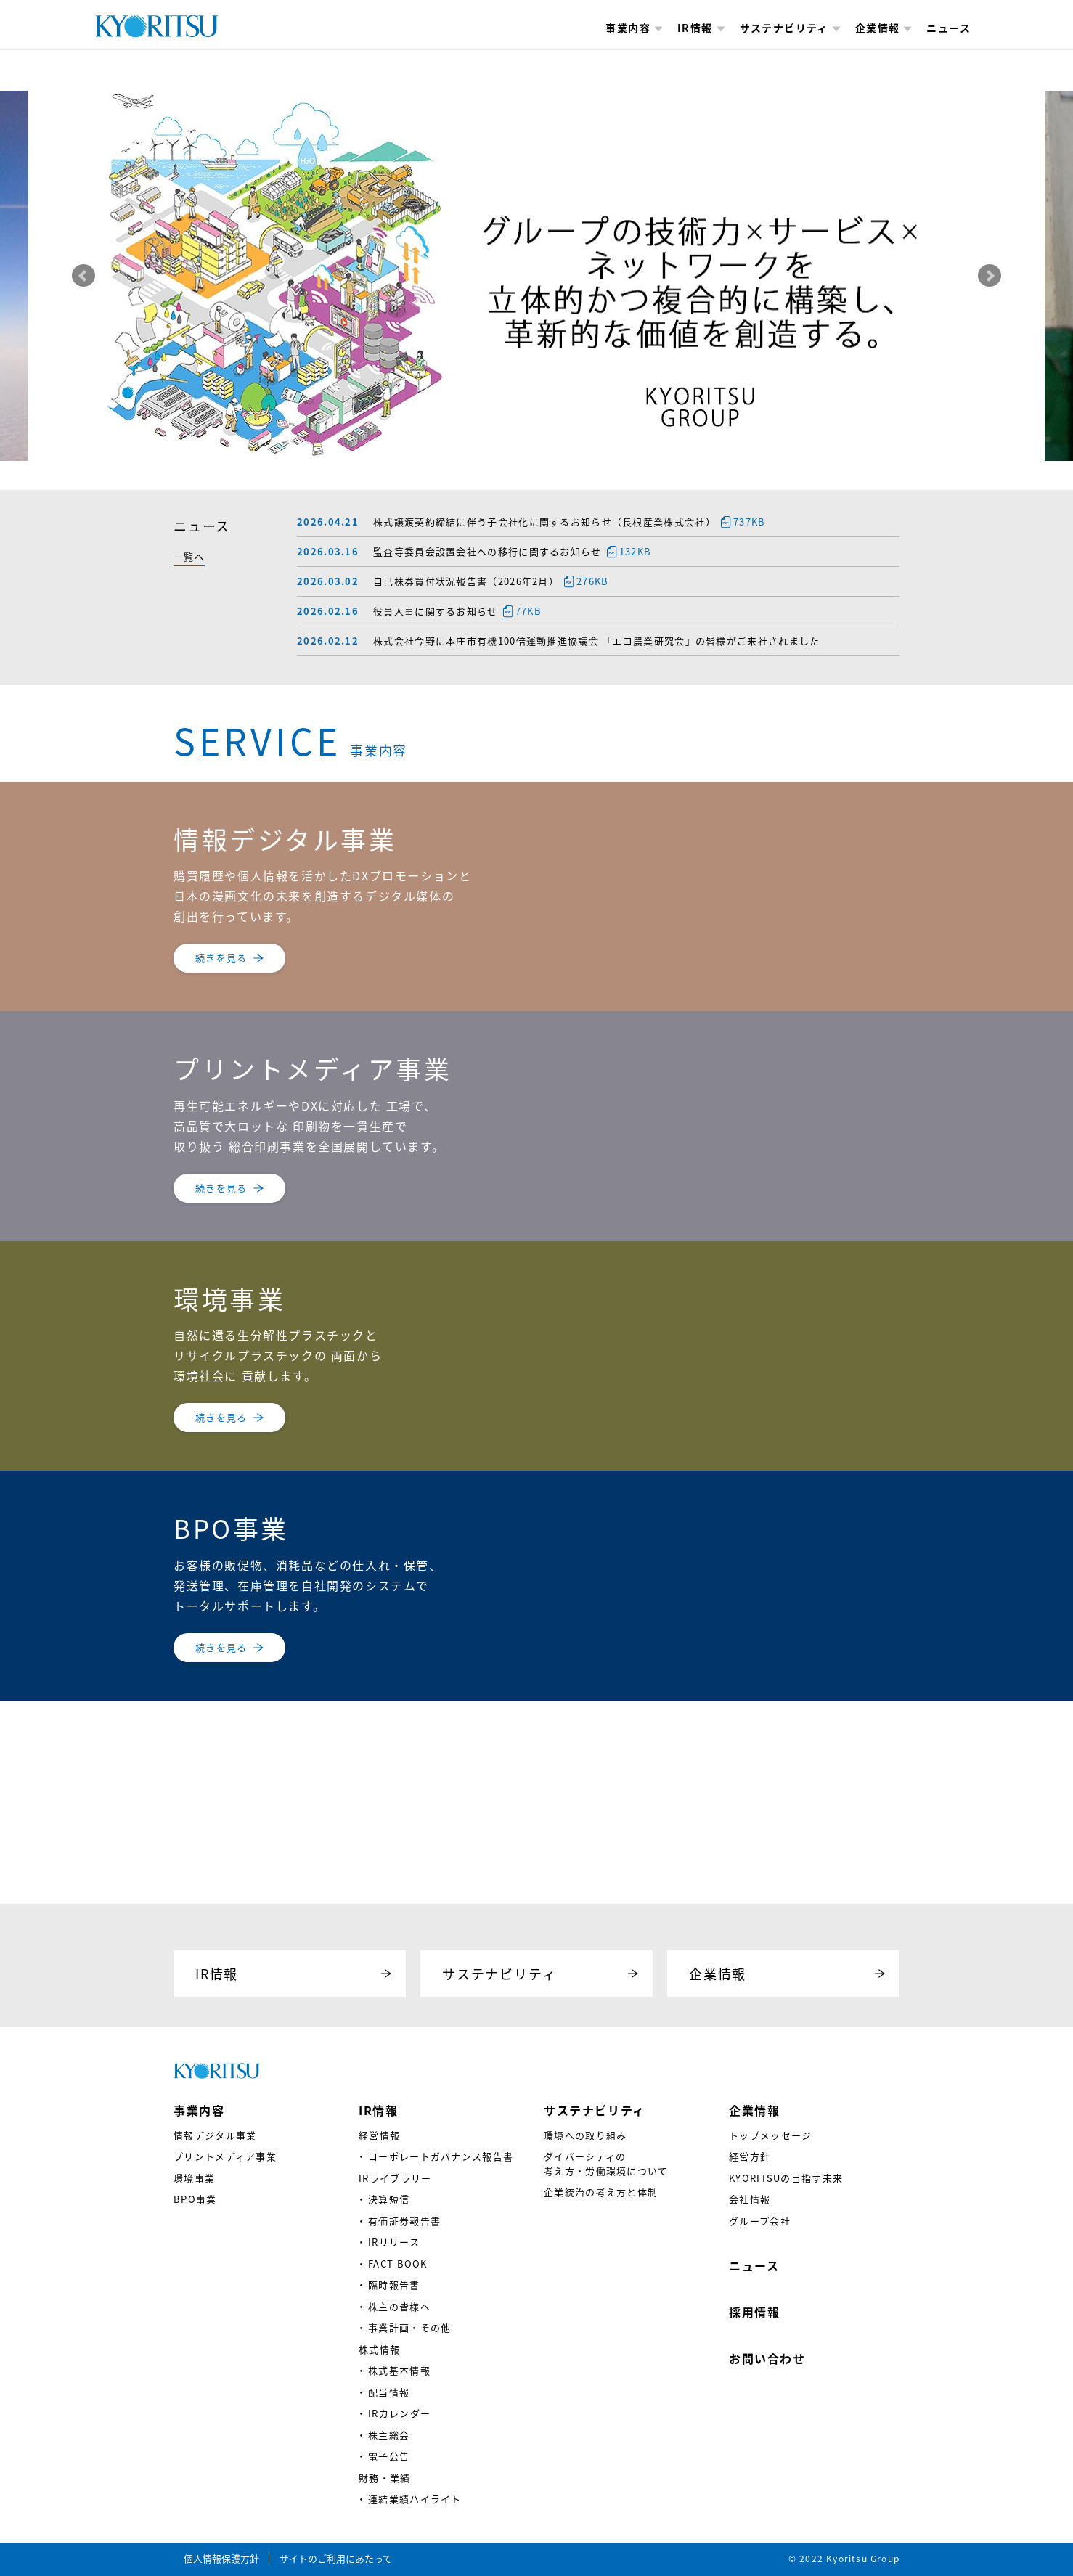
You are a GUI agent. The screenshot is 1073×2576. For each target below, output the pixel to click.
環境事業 (194, 2178)
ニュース (948, 27)
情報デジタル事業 (215, 2135)
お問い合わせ (767, 2358)
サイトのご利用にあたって (336, 2558)
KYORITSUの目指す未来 (786, 2178)
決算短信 (388, 2199)
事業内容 (634, 27)
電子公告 (388, 2456)
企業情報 (884, 27)
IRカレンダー (399, 2413)
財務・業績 (385, 2478)
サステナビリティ (790, 27)
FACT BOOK (398, 2263)
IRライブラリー (395, 2178)
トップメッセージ (770, 2135)
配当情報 (388, 2392)
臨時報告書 (394, 2284)
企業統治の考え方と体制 (601, 2192)
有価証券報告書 (404, 2221)
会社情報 (749, 2199)
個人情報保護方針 (221, 2558)
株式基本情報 (399, 2370)
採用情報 (754, 2312)
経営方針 (749, 2156)
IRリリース (394, 2242)
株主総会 (388, 2435)
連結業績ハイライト (415, 2499)
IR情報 (701, 27)
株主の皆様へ (399, 2306)
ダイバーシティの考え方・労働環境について (606, 2163)
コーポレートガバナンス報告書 (440, 2156)
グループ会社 (760, 2221)
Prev (83, 275)
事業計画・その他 (409, 2327)
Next (989, 275)
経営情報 (379, 2135)
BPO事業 (195, 2199)
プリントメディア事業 (225, 2156)
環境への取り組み (585, 2135)
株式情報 (379, 2349)
